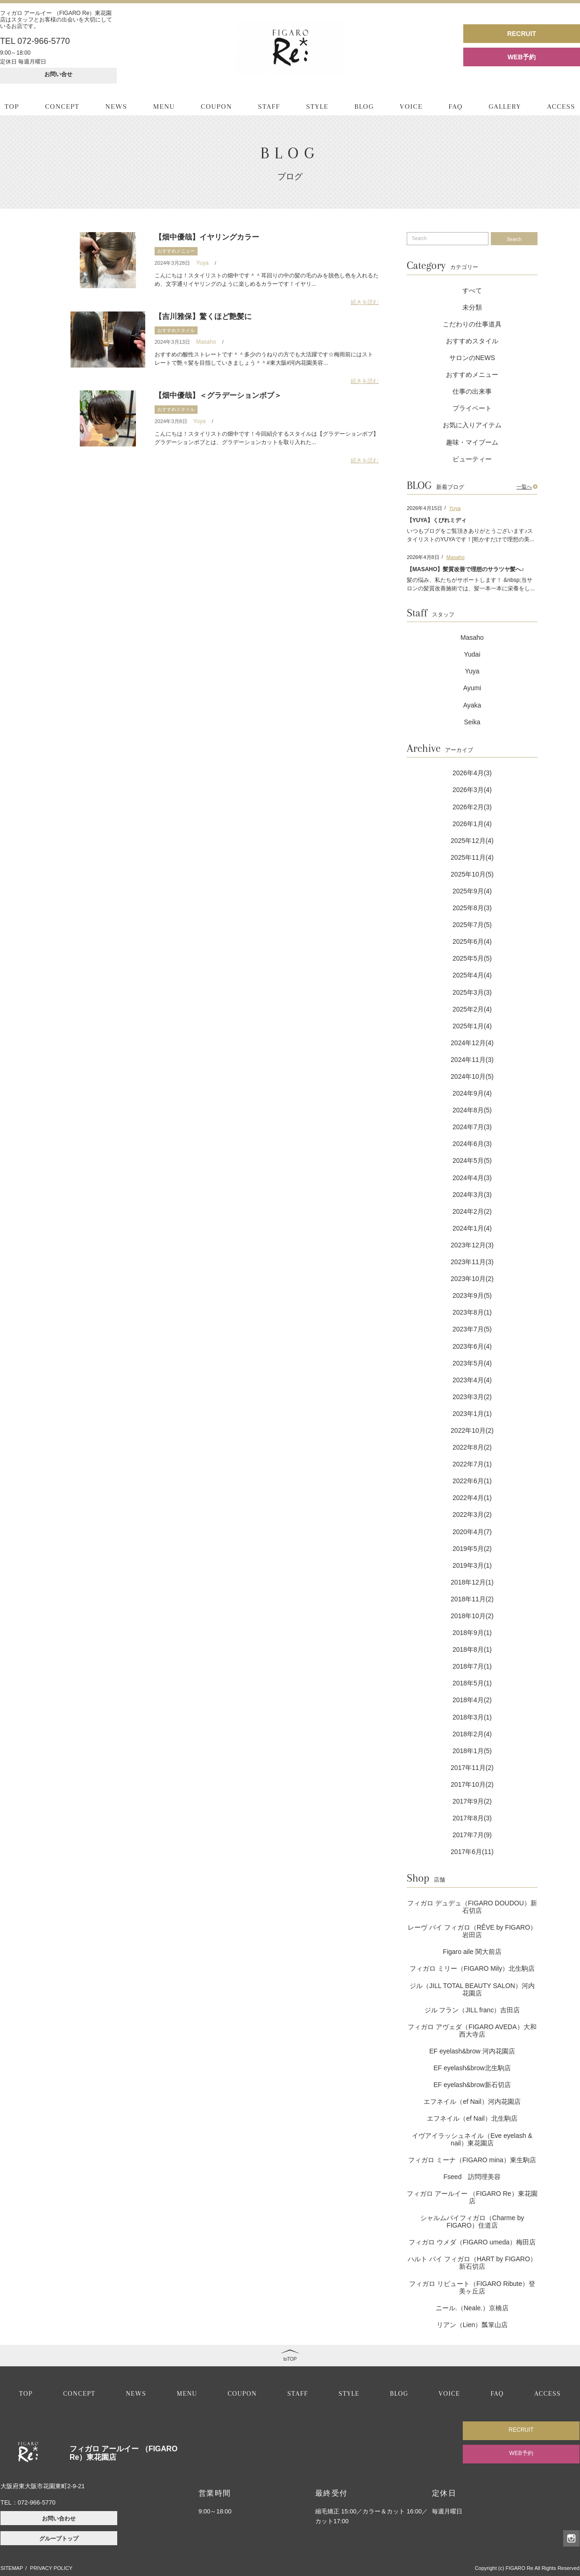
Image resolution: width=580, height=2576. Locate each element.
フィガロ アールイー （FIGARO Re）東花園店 (472, 2197)
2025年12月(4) (472, 840)
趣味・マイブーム (472, 442)
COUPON (216, 106)
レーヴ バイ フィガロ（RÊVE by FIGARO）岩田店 (472, 1931)
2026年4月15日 (424, 508)
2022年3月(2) (472, 1514)
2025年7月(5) (472, 924)
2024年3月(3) (472, 1194)
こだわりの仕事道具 (472, 324)
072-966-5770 (37, 2502)
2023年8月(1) (472, 1312)
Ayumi (472, 688)
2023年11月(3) (472, 1262)
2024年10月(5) (472, 1076)
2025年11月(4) (472, 857)
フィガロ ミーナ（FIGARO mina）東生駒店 (472, 2160)
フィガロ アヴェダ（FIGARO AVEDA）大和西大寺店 (472, 2030)
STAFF (269, 106)
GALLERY (504, 106)
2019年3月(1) (472, 1565)
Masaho (206, 342)
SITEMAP (11, 2568)
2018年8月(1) (472, 1649)
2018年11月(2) (472, 1599)
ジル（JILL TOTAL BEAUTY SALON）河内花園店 (472, 1989)
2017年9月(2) (472, 1801)
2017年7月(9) (472, 1835)
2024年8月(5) (472, 1110)
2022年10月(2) (472, 1430)
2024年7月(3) (472, 1127)
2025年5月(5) (472, 958)
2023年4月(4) (472, 1380)
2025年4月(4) (472, 975)
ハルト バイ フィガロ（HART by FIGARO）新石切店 (472, 2262)
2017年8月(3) (472, 1818)
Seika (472, 722)
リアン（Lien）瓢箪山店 (472, 2324)
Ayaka (472, 705)
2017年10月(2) (472, 1784)
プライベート (472, 408)
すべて (472, 290)
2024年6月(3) (472, 1143)
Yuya (202, 263)
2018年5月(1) (472, 1683)
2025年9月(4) (472, 891)
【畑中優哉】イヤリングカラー (207, 237)
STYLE (317, 106)
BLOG (364, 106)
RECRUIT (521, 33)
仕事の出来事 (472, 391)
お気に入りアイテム (472, 425)
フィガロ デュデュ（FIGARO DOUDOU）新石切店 (472, 1906)
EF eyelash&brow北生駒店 (472, 2068)
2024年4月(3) (472, 1178)
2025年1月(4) (472, 1026)
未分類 (472, 307)
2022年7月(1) (472, 1464)
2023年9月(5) (472, 1295)
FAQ (456, 106)
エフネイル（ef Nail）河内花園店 (472, 2101)
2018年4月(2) (472, 1700)
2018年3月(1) (472, 1717)
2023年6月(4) (472, 1346)
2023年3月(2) (472, 1397)
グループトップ (58, 2538)
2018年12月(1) (472, 1582)
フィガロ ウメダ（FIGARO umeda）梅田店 (472, 2242)
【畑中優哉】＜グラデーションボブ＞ (218, 395)
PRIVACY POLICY (51, 2568)
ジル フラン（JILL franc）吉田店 (472, 2010)
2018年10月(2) (472, 1616)
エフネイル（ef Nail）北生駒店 (472, 2118)
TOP (12, 106)
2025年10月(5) (472, 874)
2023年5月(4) (472, 1363)
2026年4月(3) (472, 773)
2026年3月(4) (472, 789)
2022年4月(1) (472, 1497)
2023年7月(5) (472, 1329)
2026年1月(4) (472, 824)
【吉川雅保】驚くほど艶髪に (203, 316)
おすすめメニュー (176, 251)
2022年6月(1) (472, 1481)
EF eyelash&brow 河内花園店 (472, 2051)
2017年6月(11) (472, 1851)
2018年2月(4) (472, 1734)
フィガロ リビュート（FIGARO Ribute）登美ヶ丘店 (472, 2287)
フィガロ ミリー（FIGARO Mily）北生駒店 (472, 1968)
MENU (164, 106)
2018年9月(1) (472, 1632)
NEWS (116, 106)
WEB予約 (522, 57)
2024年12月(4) (472, 1043)
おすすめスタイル (176, 330)
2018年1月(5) (472, 1751)
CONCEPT (62, 106)
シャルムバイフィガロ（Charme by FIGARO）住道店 (472, 2221)
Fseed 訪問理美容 (472, 2176)
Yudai (472, 654)
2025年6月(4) (472, 941)
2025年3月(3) (472, 992)
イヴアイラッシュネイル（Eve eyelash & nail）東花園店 (472, 2139)
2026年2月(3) (472, 807)
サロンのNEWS (472, 357)
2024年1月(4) (472, 1228)
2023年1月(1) (472, 1413)
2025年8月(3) (472, 908)
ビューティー (472, 459)
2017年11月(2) (472, 1767)
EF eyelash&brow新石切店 (472, 2084)
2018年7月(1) (472, 1666)
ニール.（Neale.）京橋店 (472, 2308)
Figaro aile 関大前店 (472, 1951)
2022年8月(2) (472, 1447)
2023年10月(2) (472, 1278)
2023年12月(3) (472, 1245)
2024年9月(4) (472, 1093)
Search (514, 239)
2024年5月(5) (472, 1160)
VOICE (411, 106)
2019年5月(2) (472, 1548)
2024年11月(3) (472, 1059)
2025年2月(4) (472, 1009)
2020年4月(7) (472, 1532)
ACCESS (561, 106)
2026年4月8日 (423, 557)
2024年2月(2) (472, 1211)
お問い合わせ (59, 2518)
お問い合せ (58, 74)
